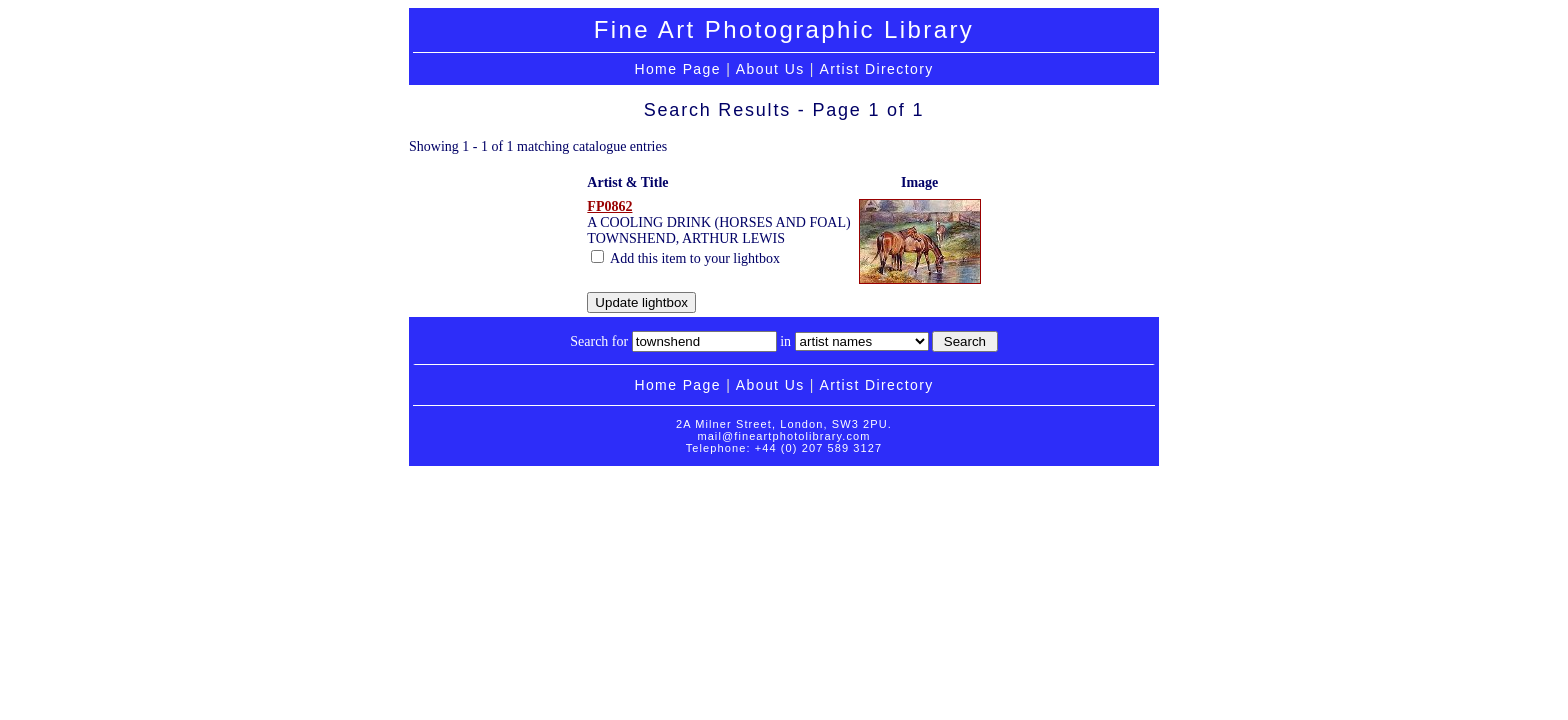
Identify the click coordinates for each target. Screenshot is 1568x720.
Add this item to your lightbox (685, 258)
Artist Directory (876, 69)
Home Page (677, 69)
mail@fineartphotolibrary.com (783, 436)
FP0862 (609, 206)
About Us (770, 69)
